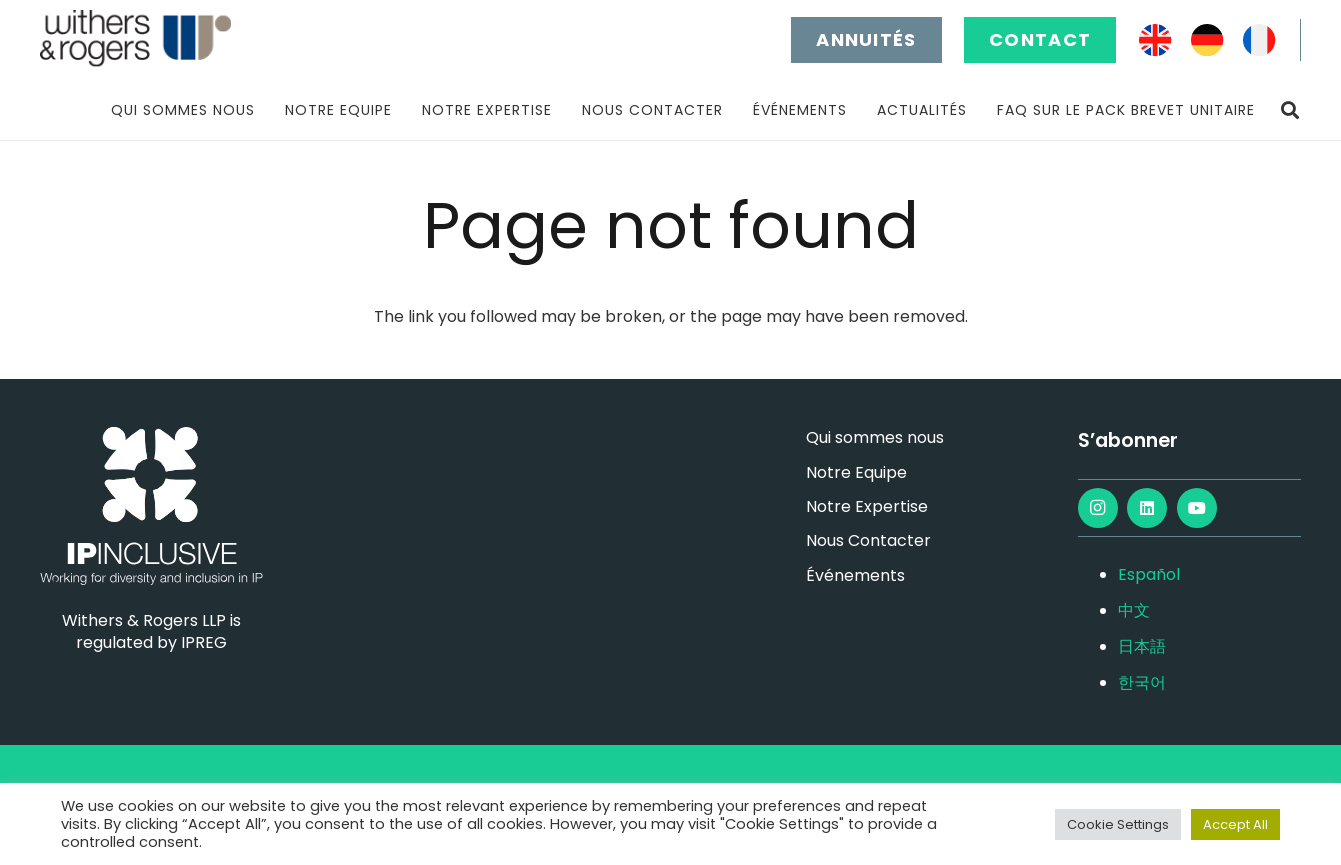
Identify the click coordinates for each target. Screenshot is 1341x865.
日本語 (1142, 646)
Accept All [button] (1235, 824)
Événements (855, 575)
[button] (1290, 110)
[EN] (1155, 40)
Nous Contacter (868, 540)
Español (1149, 574)
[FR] (1259, 40)
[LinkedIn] (1147, 508)
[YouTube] (1197, 508)
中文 (1134, 610)
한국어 (1142, 682)
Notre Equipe (856, 472)
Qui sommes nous (875, 437)
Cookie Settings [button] (1118, 824)
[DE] (1207, 40)
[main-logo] (135, 40)
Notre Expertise (867, 506)
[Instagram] (1098, 508)
